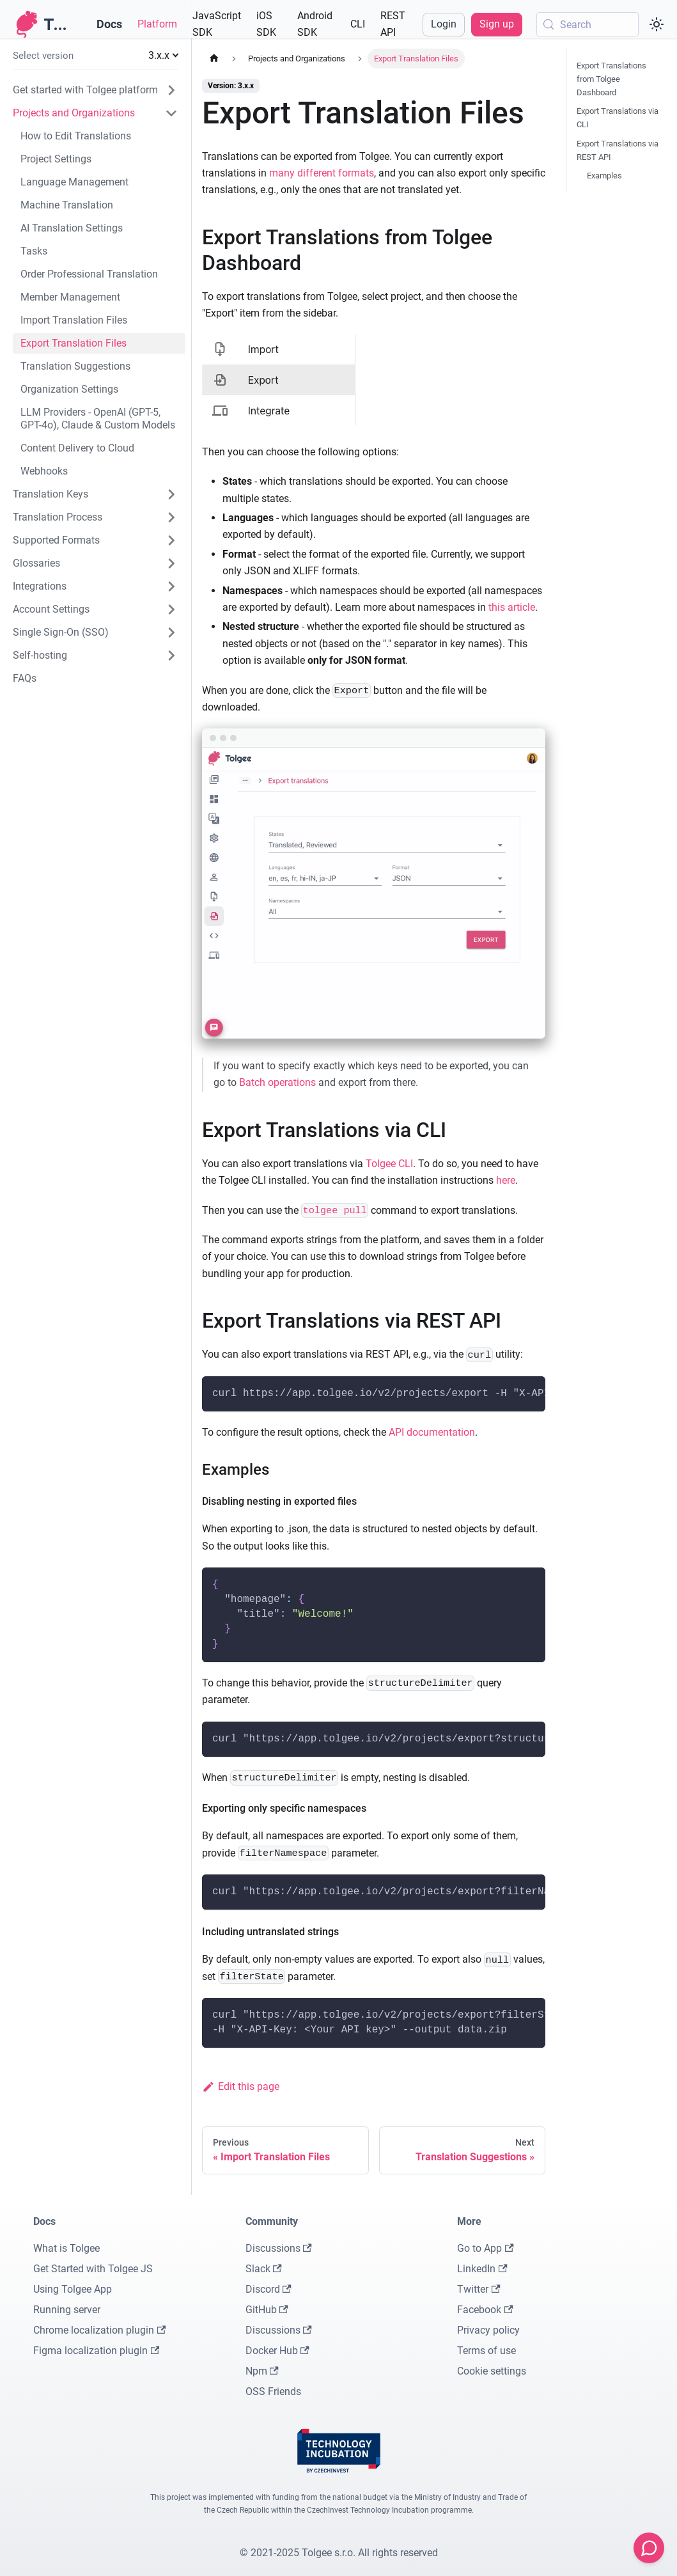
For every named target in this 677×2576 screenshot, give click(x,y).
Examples (604, 175)
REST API (392, 24)
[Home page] (214, 58)
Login (443, 24)
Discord (268, 2289)
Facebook (485, 2310)
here (505, 1180)
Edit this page (240, 2086)
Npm (262, 2371)
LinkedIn (482, 2269)
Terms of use (486, 2350)
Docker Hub (277, 2350)
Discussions (278, 2248)
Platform (157, 24)
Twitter (478, 2289)
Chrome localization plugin (99, 2330)
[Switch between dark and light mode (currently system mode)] (656, 24)
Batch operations (277, 1082)
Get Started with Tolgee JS (93, 2269)
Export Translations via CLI (617, 117)
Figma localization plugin (96, 2350)
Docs (109, 24)
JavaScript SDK (216, 24)
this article (511, 607)
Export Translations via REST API (617, 150)
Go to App (485, 2248)
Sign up (496, 24)
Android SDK (314, 24)
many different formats (321, 173)
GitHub (266, 2310)
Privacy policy (488, 2330)
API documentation (432, 1432)
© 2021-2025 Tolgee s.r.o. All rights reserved (339, 2553)
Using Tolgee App (72, 2289)
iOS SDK (266, 24)
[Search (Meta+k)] (587, 24)
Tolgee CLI (389, 1164)
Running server (66, 2310)
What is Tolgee (66, 2248)
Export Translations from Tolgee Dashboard (611, 79)
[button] (95, 55)
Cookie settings (491, 2371)
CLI (357, 24)
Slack (263, 2269)
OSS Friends (273, 2391)
